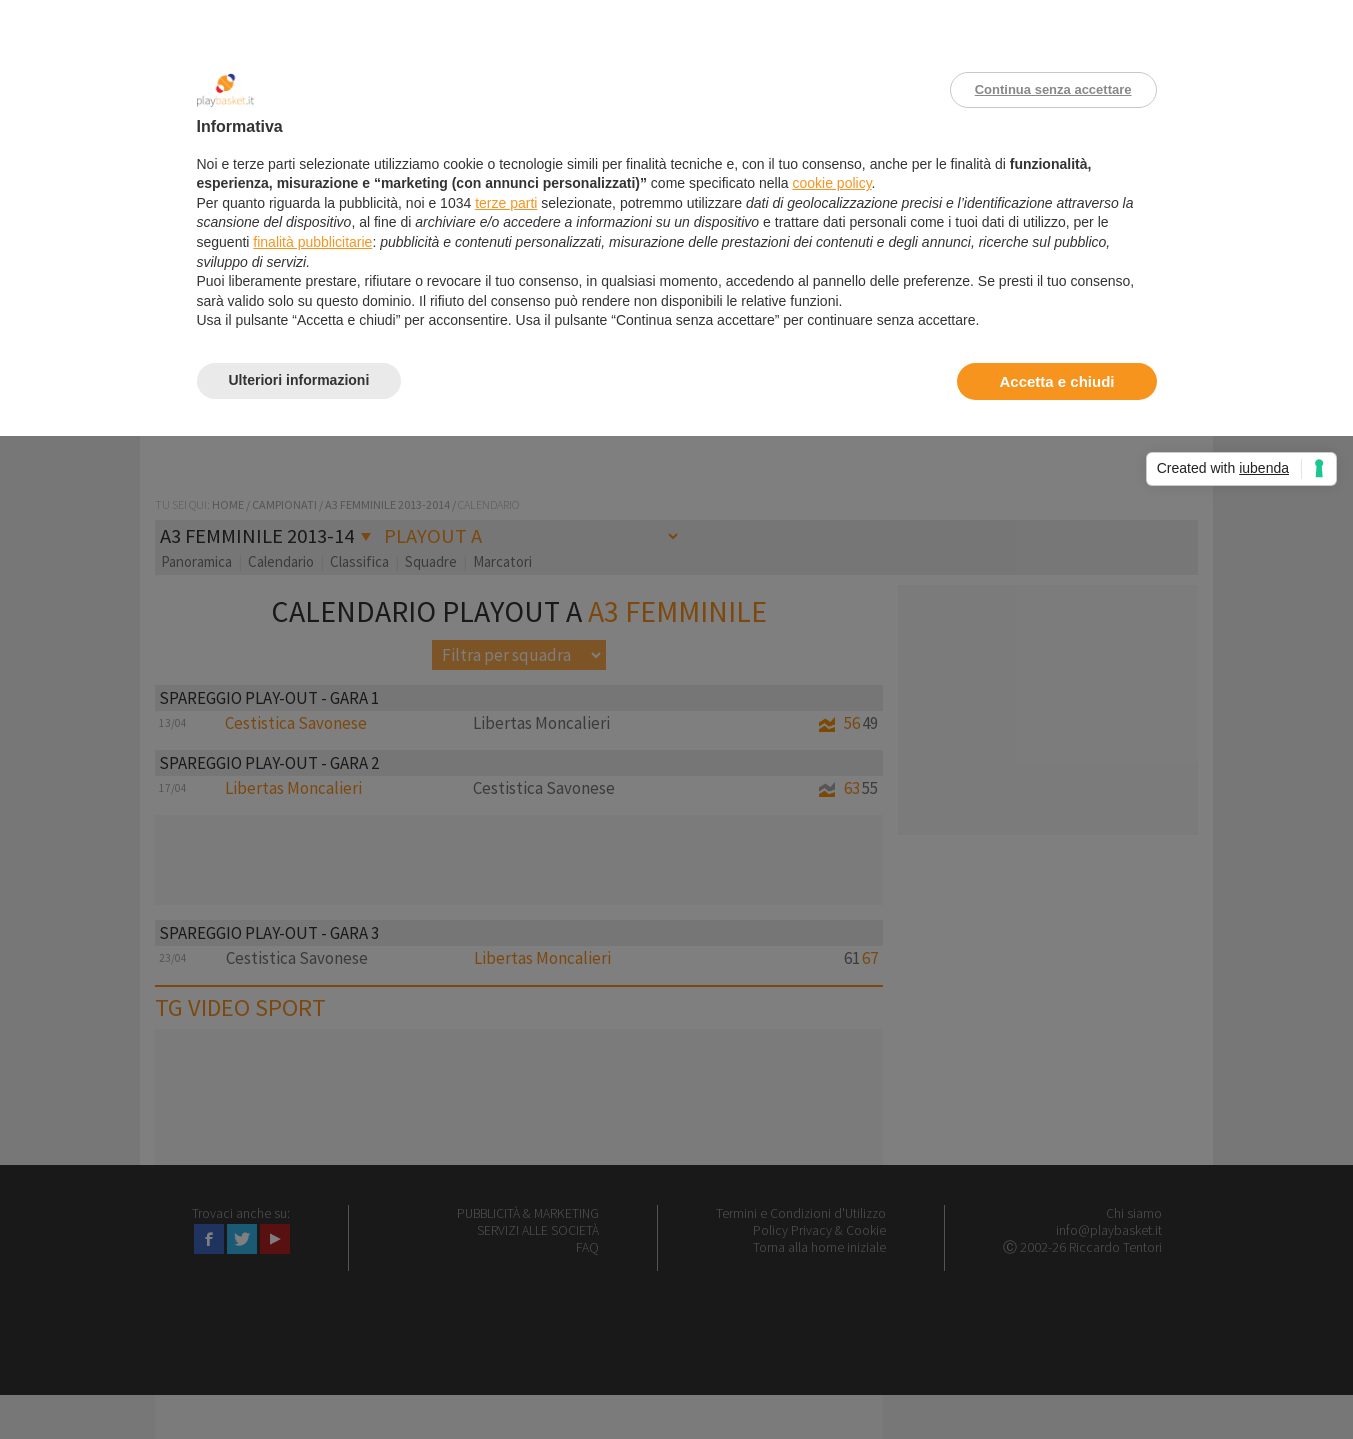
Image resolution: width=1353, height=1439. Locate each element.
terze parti (506, 203)
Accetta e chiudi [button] (1056, 381)
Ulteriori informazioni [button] (299, 380)
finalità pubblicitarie (312, 242)
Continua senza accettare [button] (1053, 89)
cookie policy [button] (831, 183)
